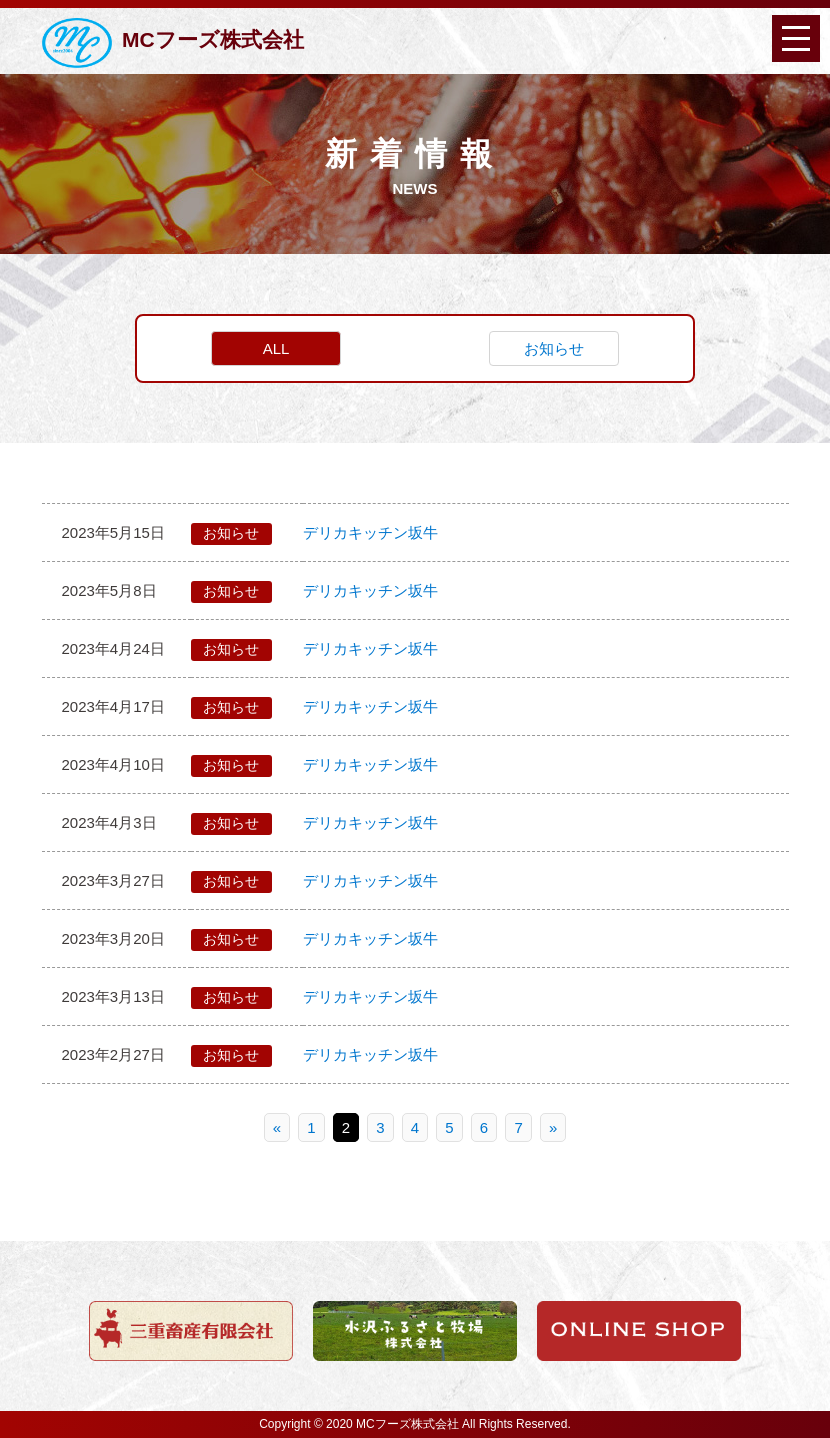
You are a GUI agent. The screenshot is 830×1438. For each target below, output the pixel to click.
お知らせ (554, 348)
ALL (276, 348)
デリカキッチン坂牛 (370, 532)
